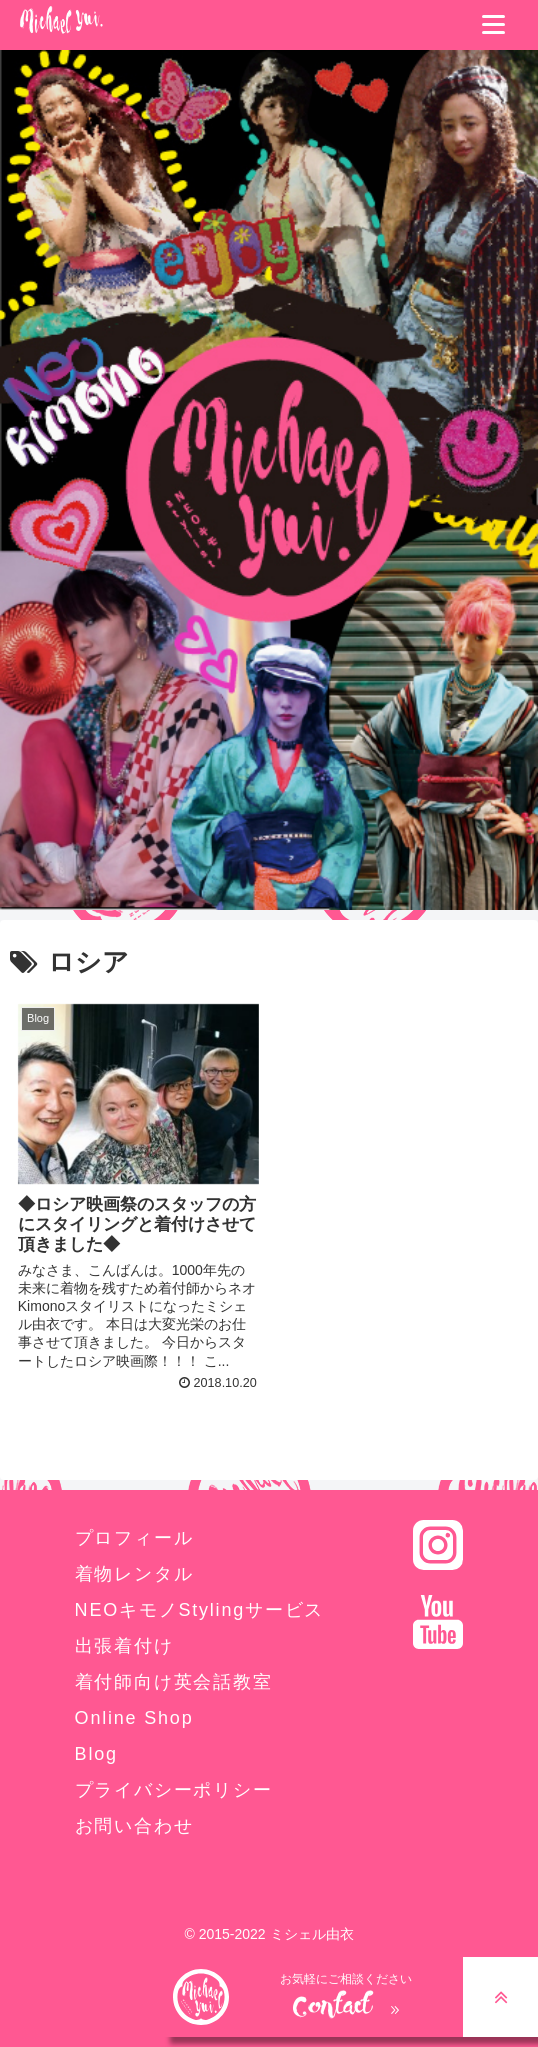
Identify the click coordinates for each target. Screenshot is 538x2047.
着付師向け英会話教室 (174, 1682)
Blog (96, 1754)
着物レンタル (134, 1574)
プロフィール (134, 1538)
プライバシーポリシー (174, 1790)
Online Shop (134, 1718)
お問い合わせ (134, 1826)
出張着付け (124, 1646)
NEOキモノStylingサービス (200, 1610)
